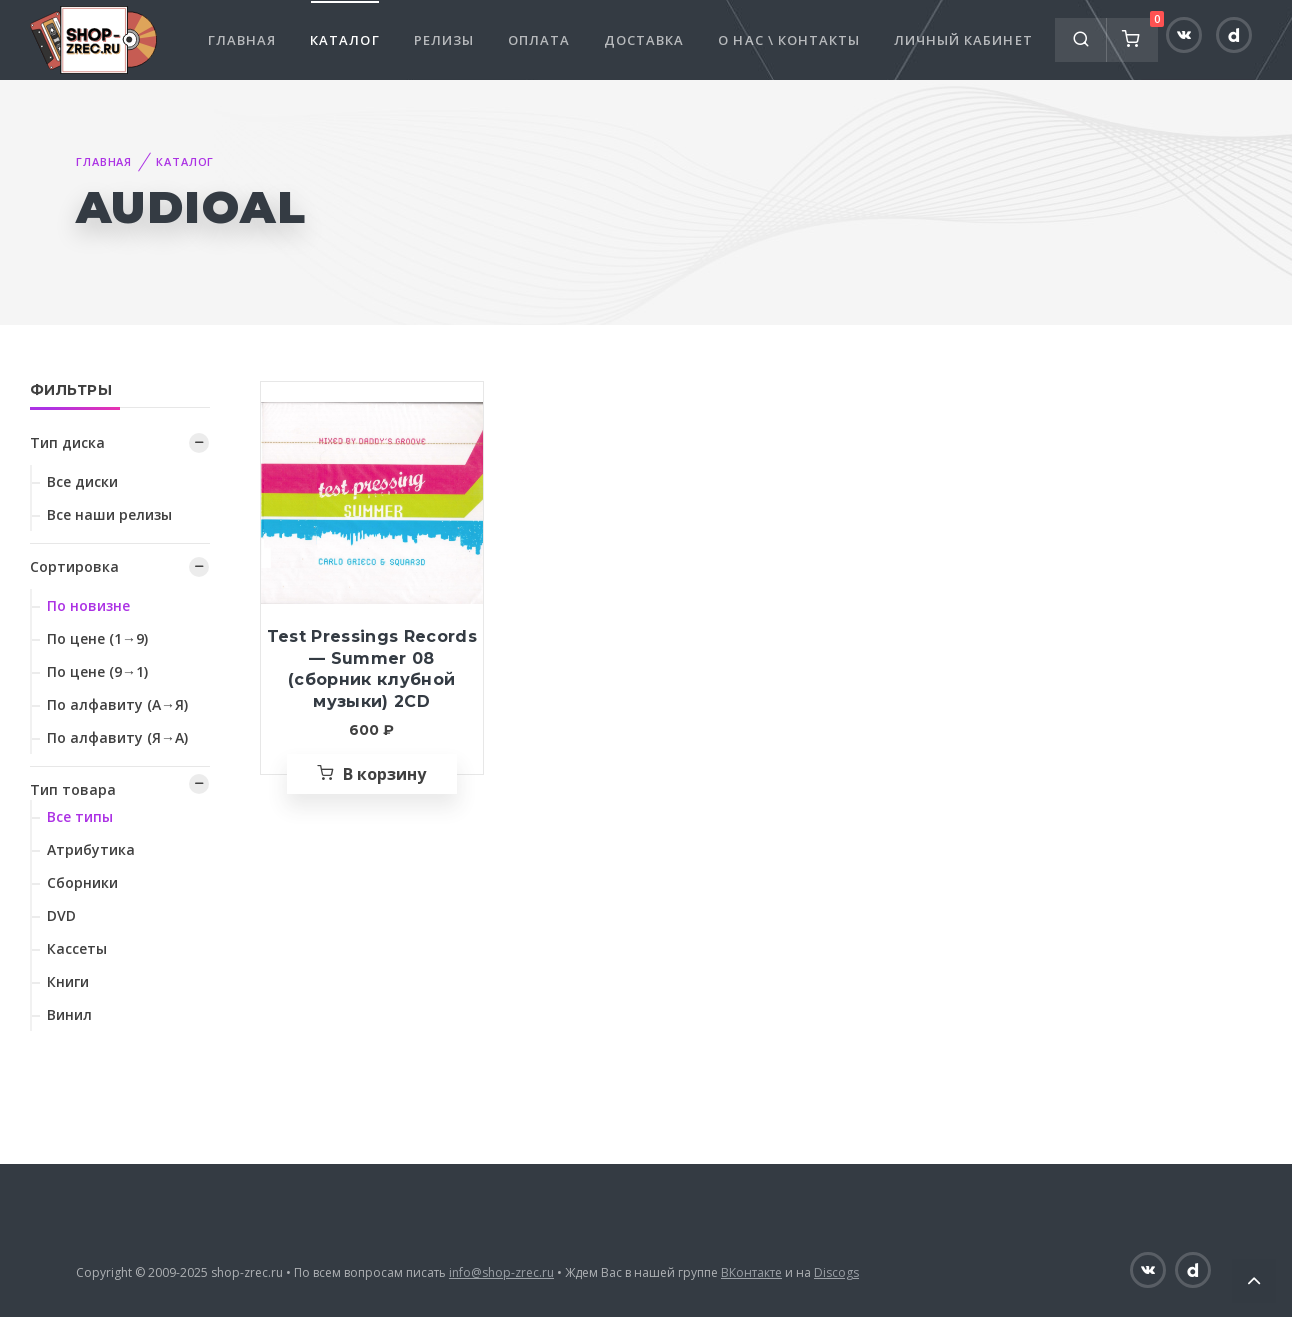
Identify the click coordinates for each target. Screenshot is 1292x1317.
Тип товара (73, 789)
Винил (69, 1014)
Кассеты (77, 948)
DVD (61, 915)
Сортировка (74, 566)
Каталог (344, 40)
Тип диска (67, 442)
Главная (242, 40)
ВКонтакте (751, 1272)
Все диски (82, 481)
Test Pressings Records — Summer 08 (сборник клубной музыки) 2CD (372, 669)
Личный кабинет (963, 40)
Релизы (444, 40)
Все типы (80, 816)
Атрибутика (91, 849)
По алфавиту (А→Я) (117, 704)
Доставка (644, 40)
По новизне (88, 605)
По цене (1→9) (97, 638)
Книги (68, 981)
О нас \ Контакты (789, 40)
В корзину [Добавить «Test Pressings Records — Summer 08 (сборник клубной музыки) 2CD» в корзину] (384, 774)
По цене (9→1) (97, 671)
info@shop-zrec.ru (501, 1272)
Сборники (82, 882)
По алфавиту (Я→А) (117, 737)
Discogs (836, 1272)
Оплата (539, 40)
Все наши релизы (109, 514)
